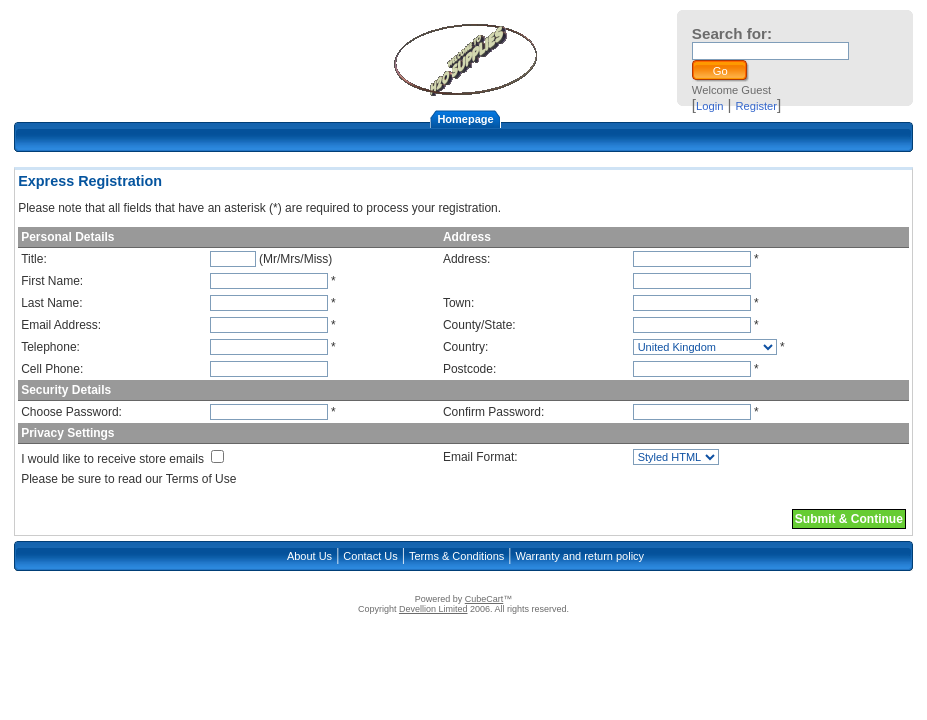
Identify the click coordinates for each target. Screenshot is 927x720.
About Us (309, 556)
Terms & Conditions (456, 556)
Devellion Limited (433, 609)
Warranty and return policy (580, 556)
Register (756, 106)
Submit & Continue (849, 519)
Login (709, 106)
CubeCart (484, 599)
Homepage (465, 119)
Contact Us (370, 556)
